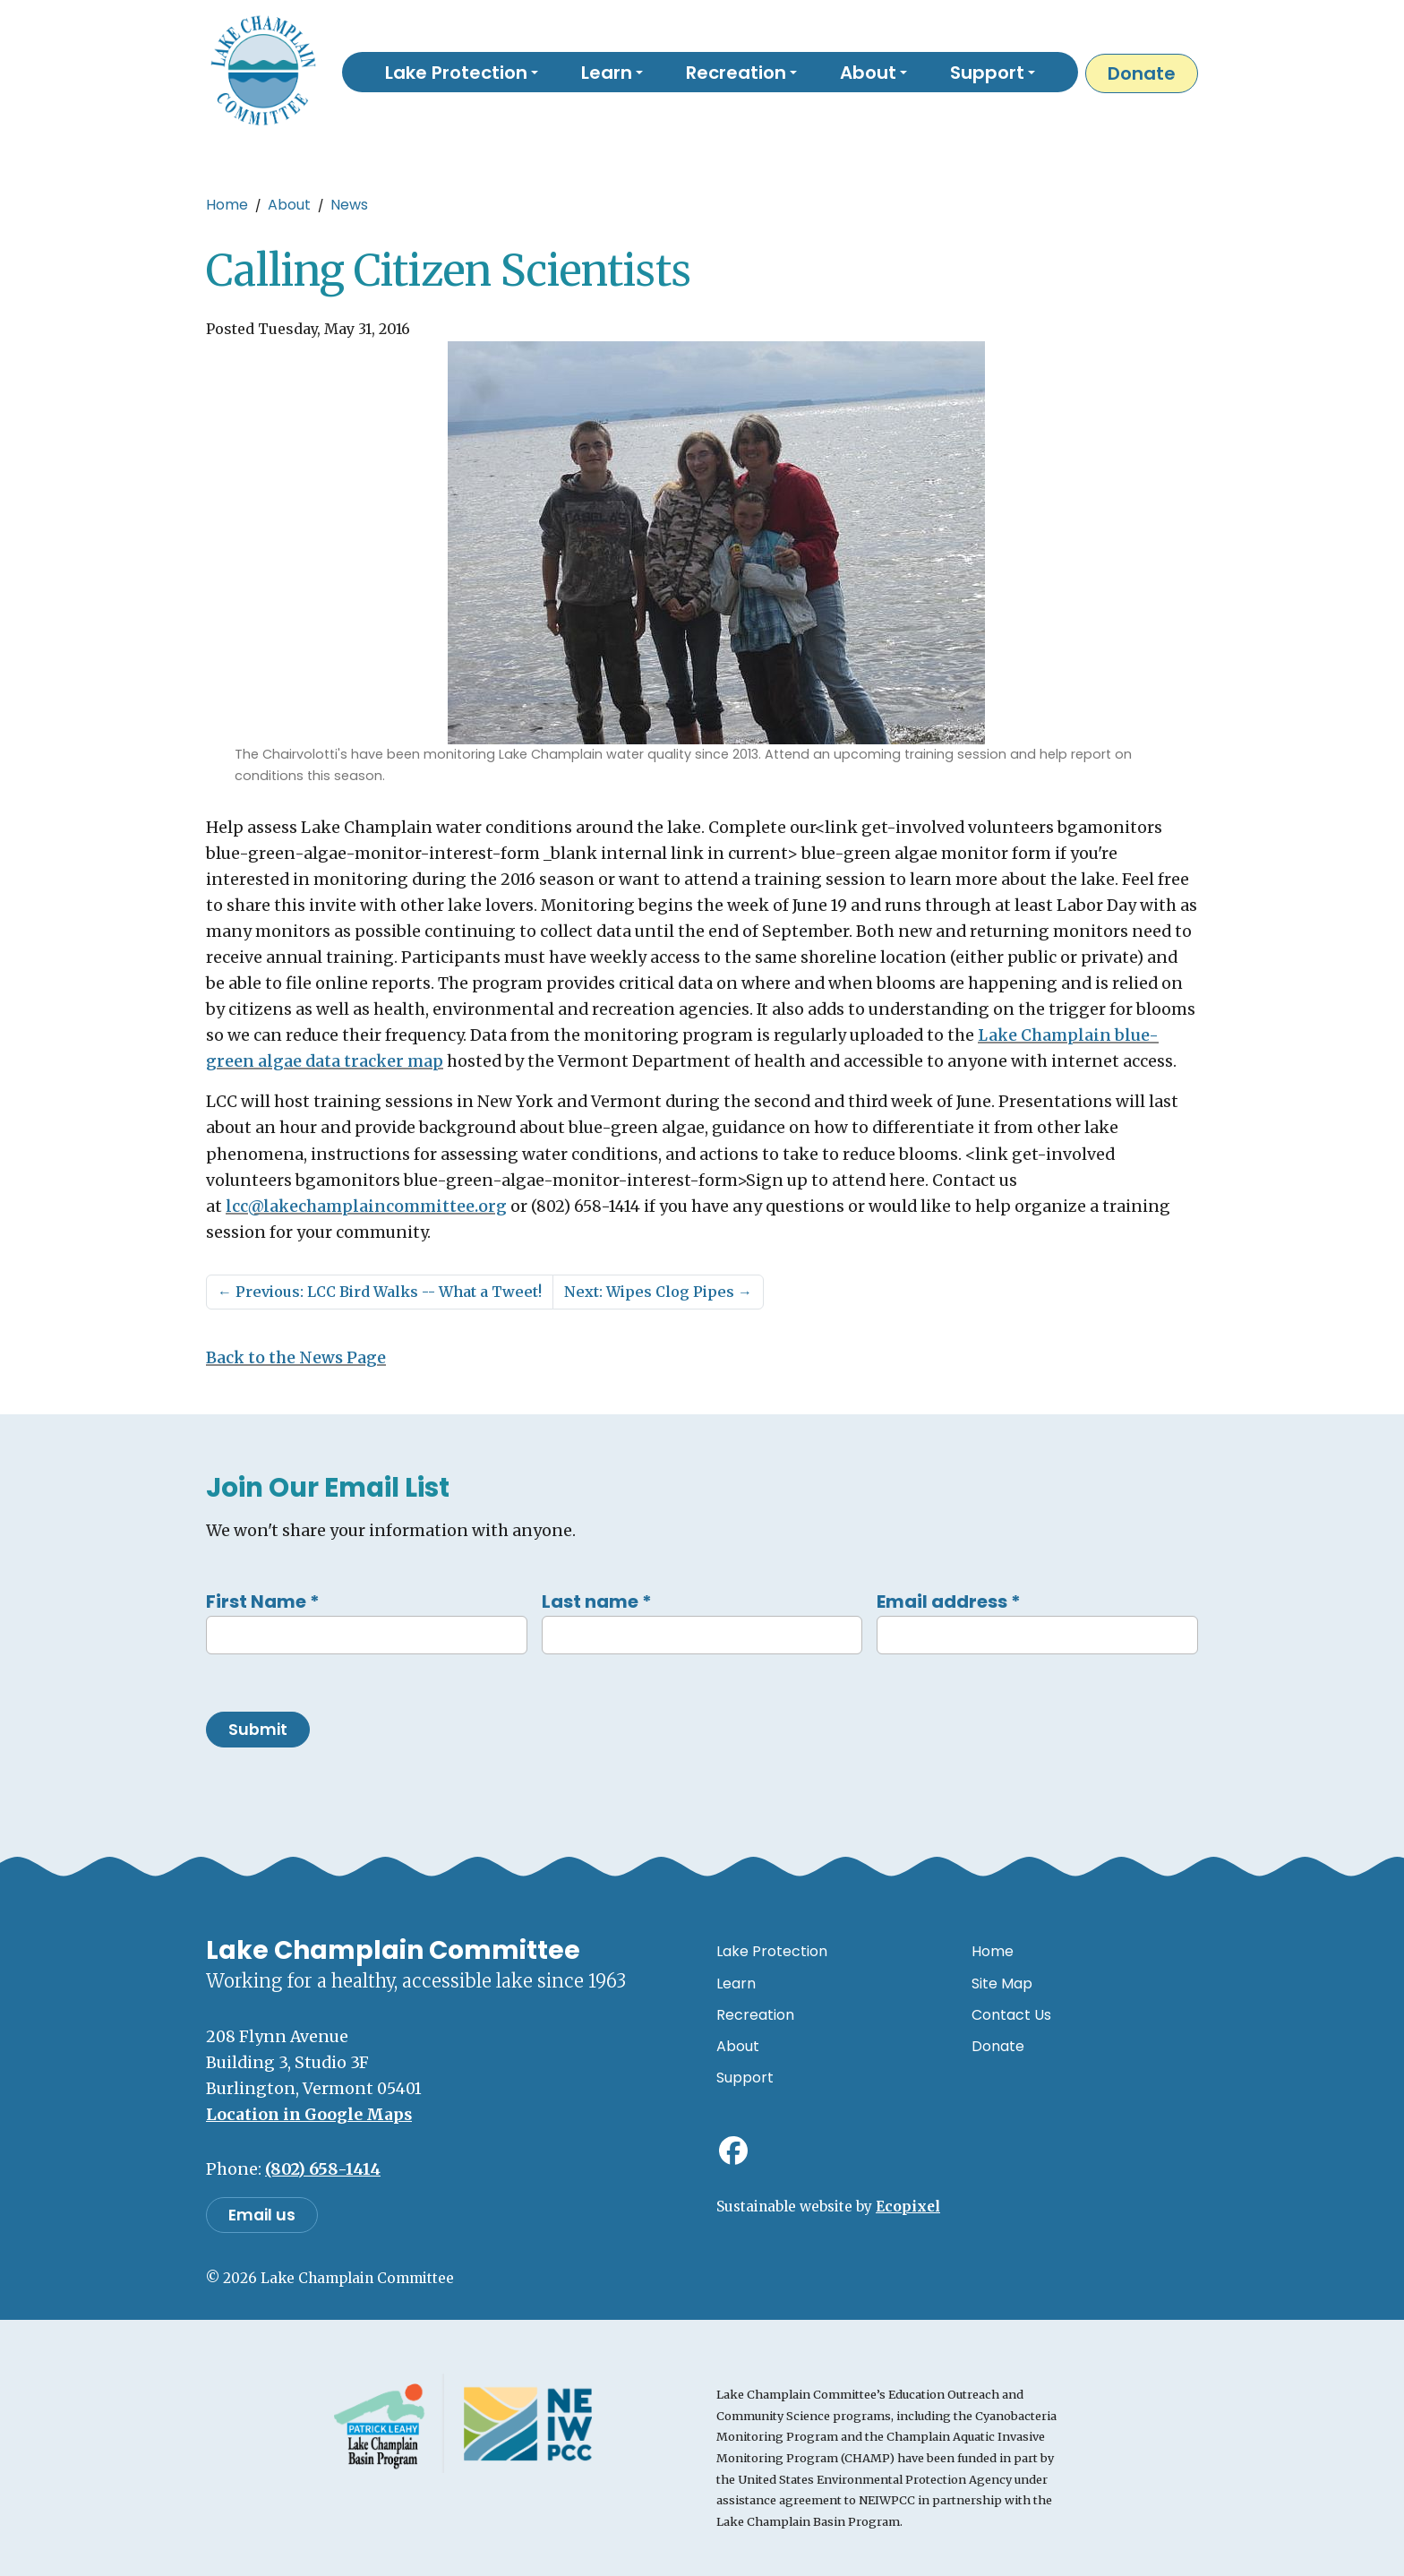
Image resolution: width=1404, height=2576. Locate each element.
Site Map (1002, 1983)
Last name (597, 1601)
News (349, 204)
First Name (263, 1601)
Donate (1142, 73)
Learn (736, 1983)
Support (745, 2077)
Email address (949, 1601)
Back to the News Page (296, 1358)
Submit (257, 1729)
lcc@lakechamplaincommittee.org (366, 1206)
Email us (261, 2215)
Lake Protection (771, 1951)
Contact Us (1011, 2015)
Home (227, 204)
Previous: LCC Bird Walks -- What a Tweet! (380, 1292)
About (289, 204)
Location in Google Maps (309, 2115)
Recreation (755, 2015)
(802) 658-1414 (323, 2169)
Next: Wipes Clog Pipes (658, 1292)
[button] (462, 72)
